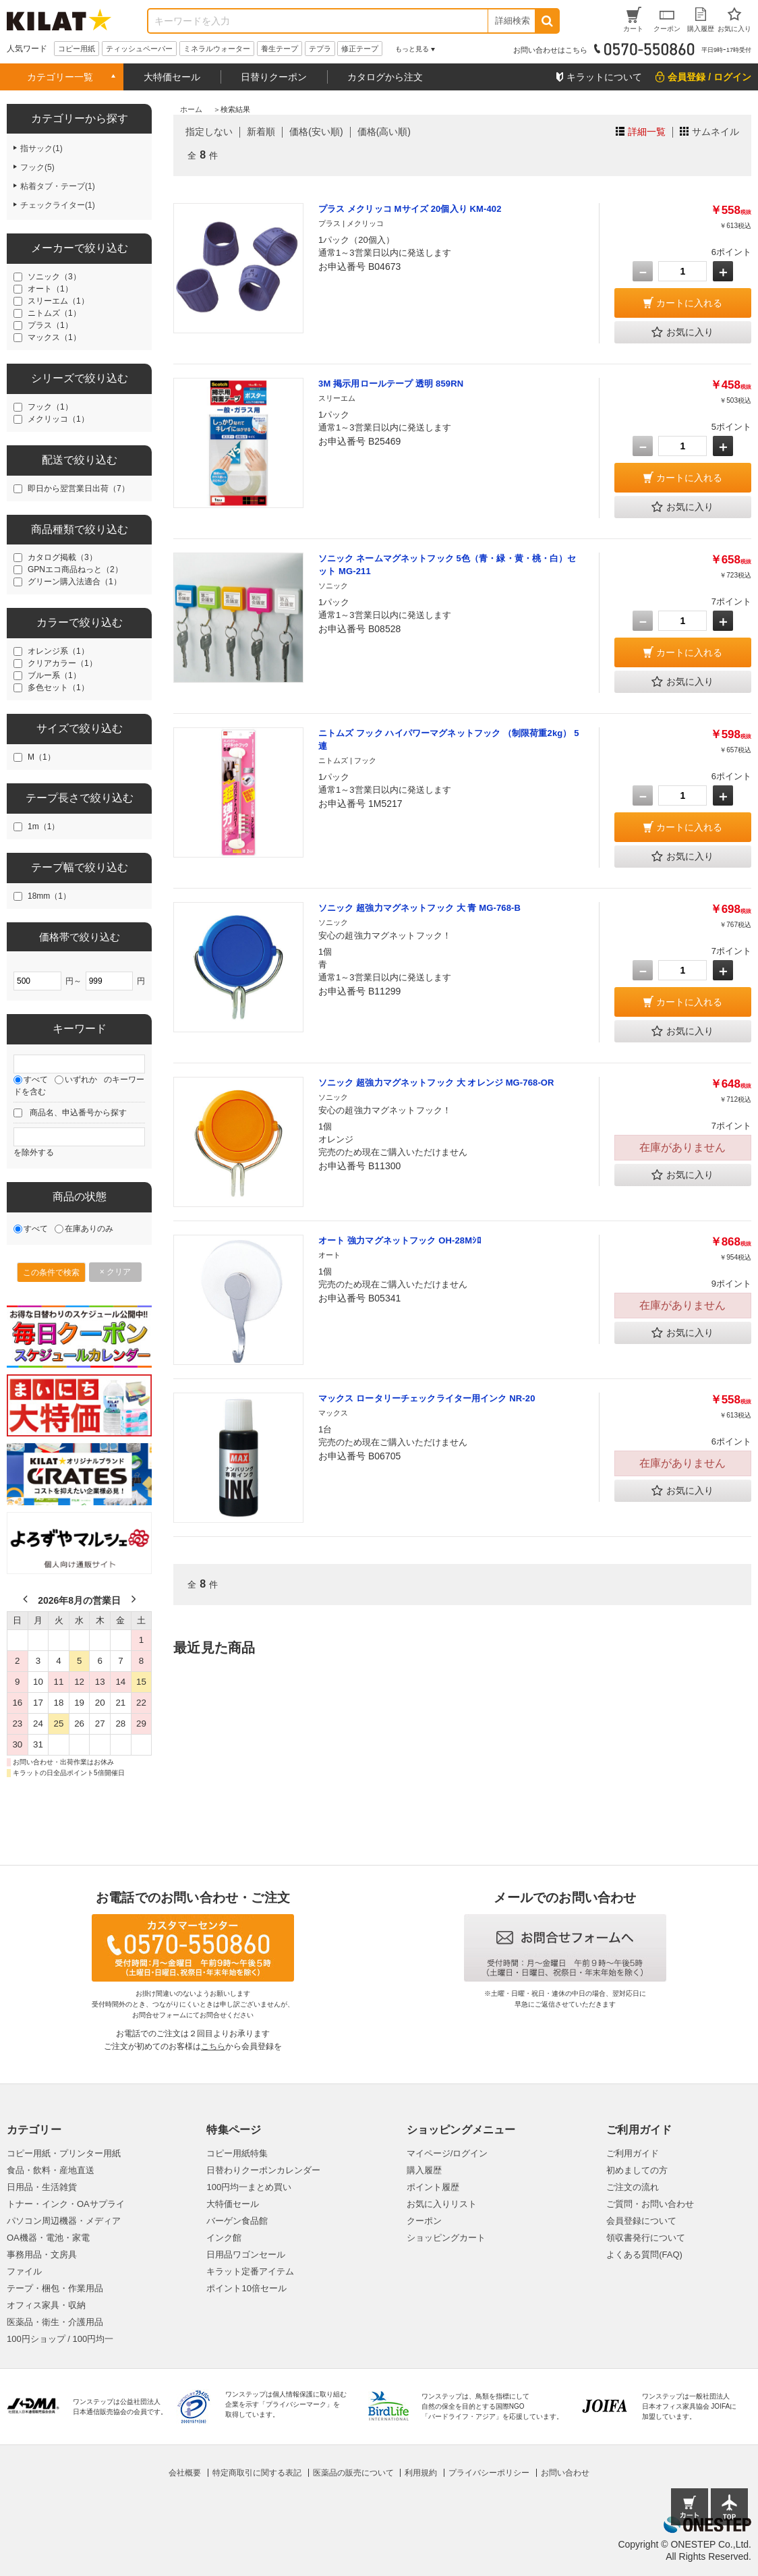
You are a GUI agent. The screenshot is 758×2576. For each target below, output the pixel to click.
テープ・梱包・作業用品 (55, 2288)
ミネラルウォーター (216, 49)
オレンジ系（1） (58, 651)
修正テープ (359, 49)
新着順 (261, 131)
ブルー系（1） (54, 675)
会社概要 (185, 2472)
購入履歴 (424, 2170)
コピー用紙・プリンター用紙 (64, 2153)
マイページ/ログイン (447, 2153)
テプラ (320, 49)
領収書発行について (645, 2238)
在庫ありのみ (89, 1228)
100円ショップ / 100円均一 (60, 2339)
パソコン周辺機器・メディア (64, 2221)
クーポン (424, 2221)
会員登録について (641, 2221)
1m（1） (43, 826)
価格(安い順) (316, 131)
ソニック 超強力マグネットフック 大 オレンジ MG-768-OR (436, 1082)
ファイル (24, 2271)
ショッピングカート (446, 2238)
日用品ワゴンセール (245, 2254)
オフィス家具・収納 (46, 2305)
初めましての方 (637, 2170)
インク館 (223, 2238)
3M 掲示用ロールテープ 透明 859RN (390, 384)
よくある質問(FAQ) (644, 2254)
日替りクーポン (274, 77)
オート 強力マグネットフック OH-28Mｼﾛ (400, 1240)
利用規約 (421, 2472)
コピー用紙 (76, 49)
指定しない (209, 131)
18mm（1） (49, 896)
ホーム (191, 109)
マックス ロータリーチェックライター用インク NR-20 (426, 1398)
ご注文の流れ (632, 2187)
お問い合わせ (565, 2472)
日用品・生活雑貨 (42, 2187)
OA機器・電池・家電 (48, 2238)
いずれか (81, 1079)
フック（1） (50, 407)
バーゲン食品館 (237, 2221)
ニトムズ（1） (54, 313)
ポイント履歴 (433, 2187)
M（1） (41, 757)
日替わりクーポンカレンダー (263, 2170)
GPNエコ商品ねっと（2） (75, 569)
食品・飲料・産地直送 (50, 2170)
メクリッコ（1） (58, 419)
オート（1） (50, 288)
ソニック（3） (54, 276)
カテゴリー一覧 (60, 77)
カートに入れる (689, 303)
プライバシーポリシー (488, 2472)
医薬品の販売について (353, 2472)
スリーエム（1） (58, 301)
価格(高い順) (384, 131)
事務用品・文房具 (42, 2254)
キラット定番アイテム (250, 2271)
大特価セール (172, 77)
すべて (36, 1079)
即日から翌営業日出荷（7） (78, 488)
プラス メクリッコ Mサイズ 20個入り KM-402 (409, 209)
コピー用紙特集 (237, 2153)
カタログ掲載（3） (62, 557)
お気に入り (682, 333)
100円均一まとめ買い (248, 2187)
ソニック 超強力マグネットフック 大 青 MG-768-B (419, 908)
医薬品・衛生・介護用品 (55, 2322)
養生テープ (279, 49)
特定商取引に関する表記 (256, 2472)
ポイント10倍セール (246, 2288)
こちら (213, 2046)
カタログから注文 (385, 77)
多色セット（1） (58, 687)
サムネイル (715, 131)
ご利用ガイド (632, 2153)
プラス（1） (50, 325)
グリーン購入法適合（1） (74, 581)
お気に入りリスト (442, 2204)
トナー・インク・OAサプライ (66, 2204)
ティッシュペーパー (139, 49)
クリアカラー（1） (62, 663)
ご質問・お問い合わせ (650, 2204)
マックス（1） (54, 337)
